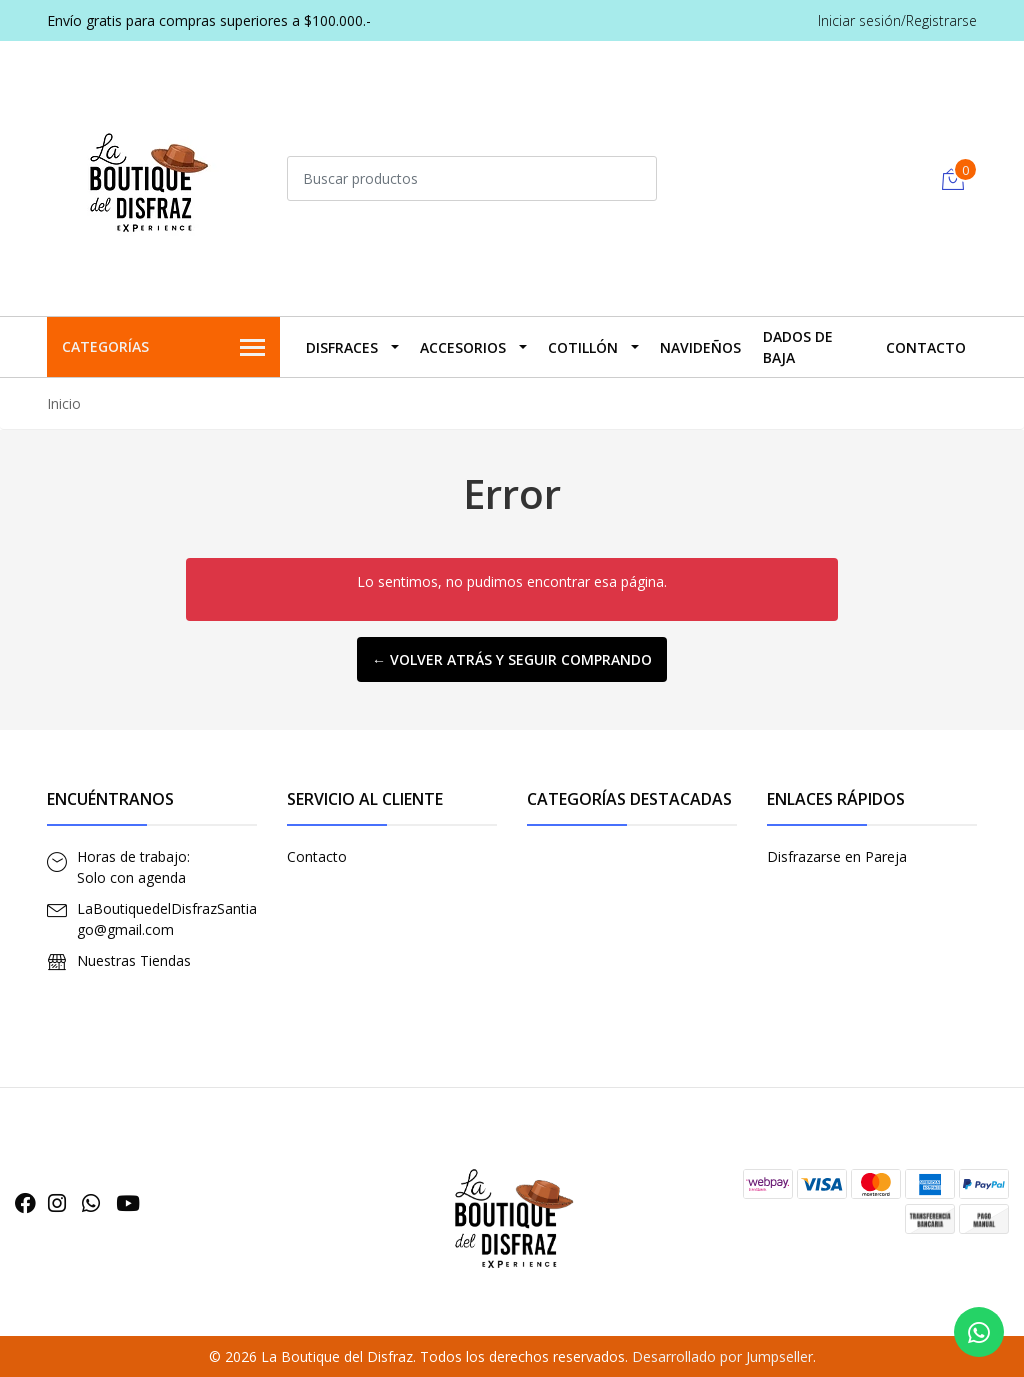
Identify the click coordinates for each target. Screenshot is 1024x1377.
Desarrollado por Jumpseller (722, 1356)
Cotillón (583, 347)
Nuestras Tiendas (134, 960)
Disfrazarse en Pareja (837, 856)
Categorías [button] (163, 348)
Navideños (700, 347)
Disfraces (342, 347)
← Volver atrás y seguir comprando (512, 659)
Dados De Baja (798, 347)
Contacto (926, 347)
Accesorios (463, 347)
